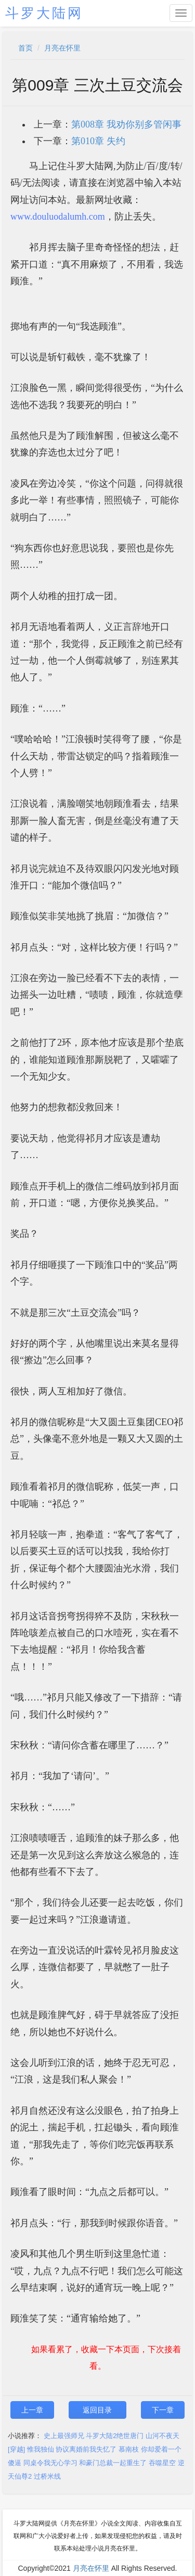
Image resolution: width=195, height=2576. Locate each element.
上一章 (32, 2410)
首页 (25, 48)
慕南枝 (129, 2449)
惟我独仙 (40, 2449)
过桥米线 (47, 2476)
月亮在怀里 (62, 48)
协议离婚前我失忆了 (86, 2449)
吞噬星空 (162, 2463)
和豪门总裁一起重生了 (113, 2463)
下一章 (163, 2410)
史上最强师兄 (64, 2436)
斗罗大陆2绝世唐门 (115, 2436)
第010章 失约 (98, 141)
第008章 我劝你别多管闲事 (126, 124)
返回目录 (97, 2410)
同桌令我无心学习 (50, 2463)
